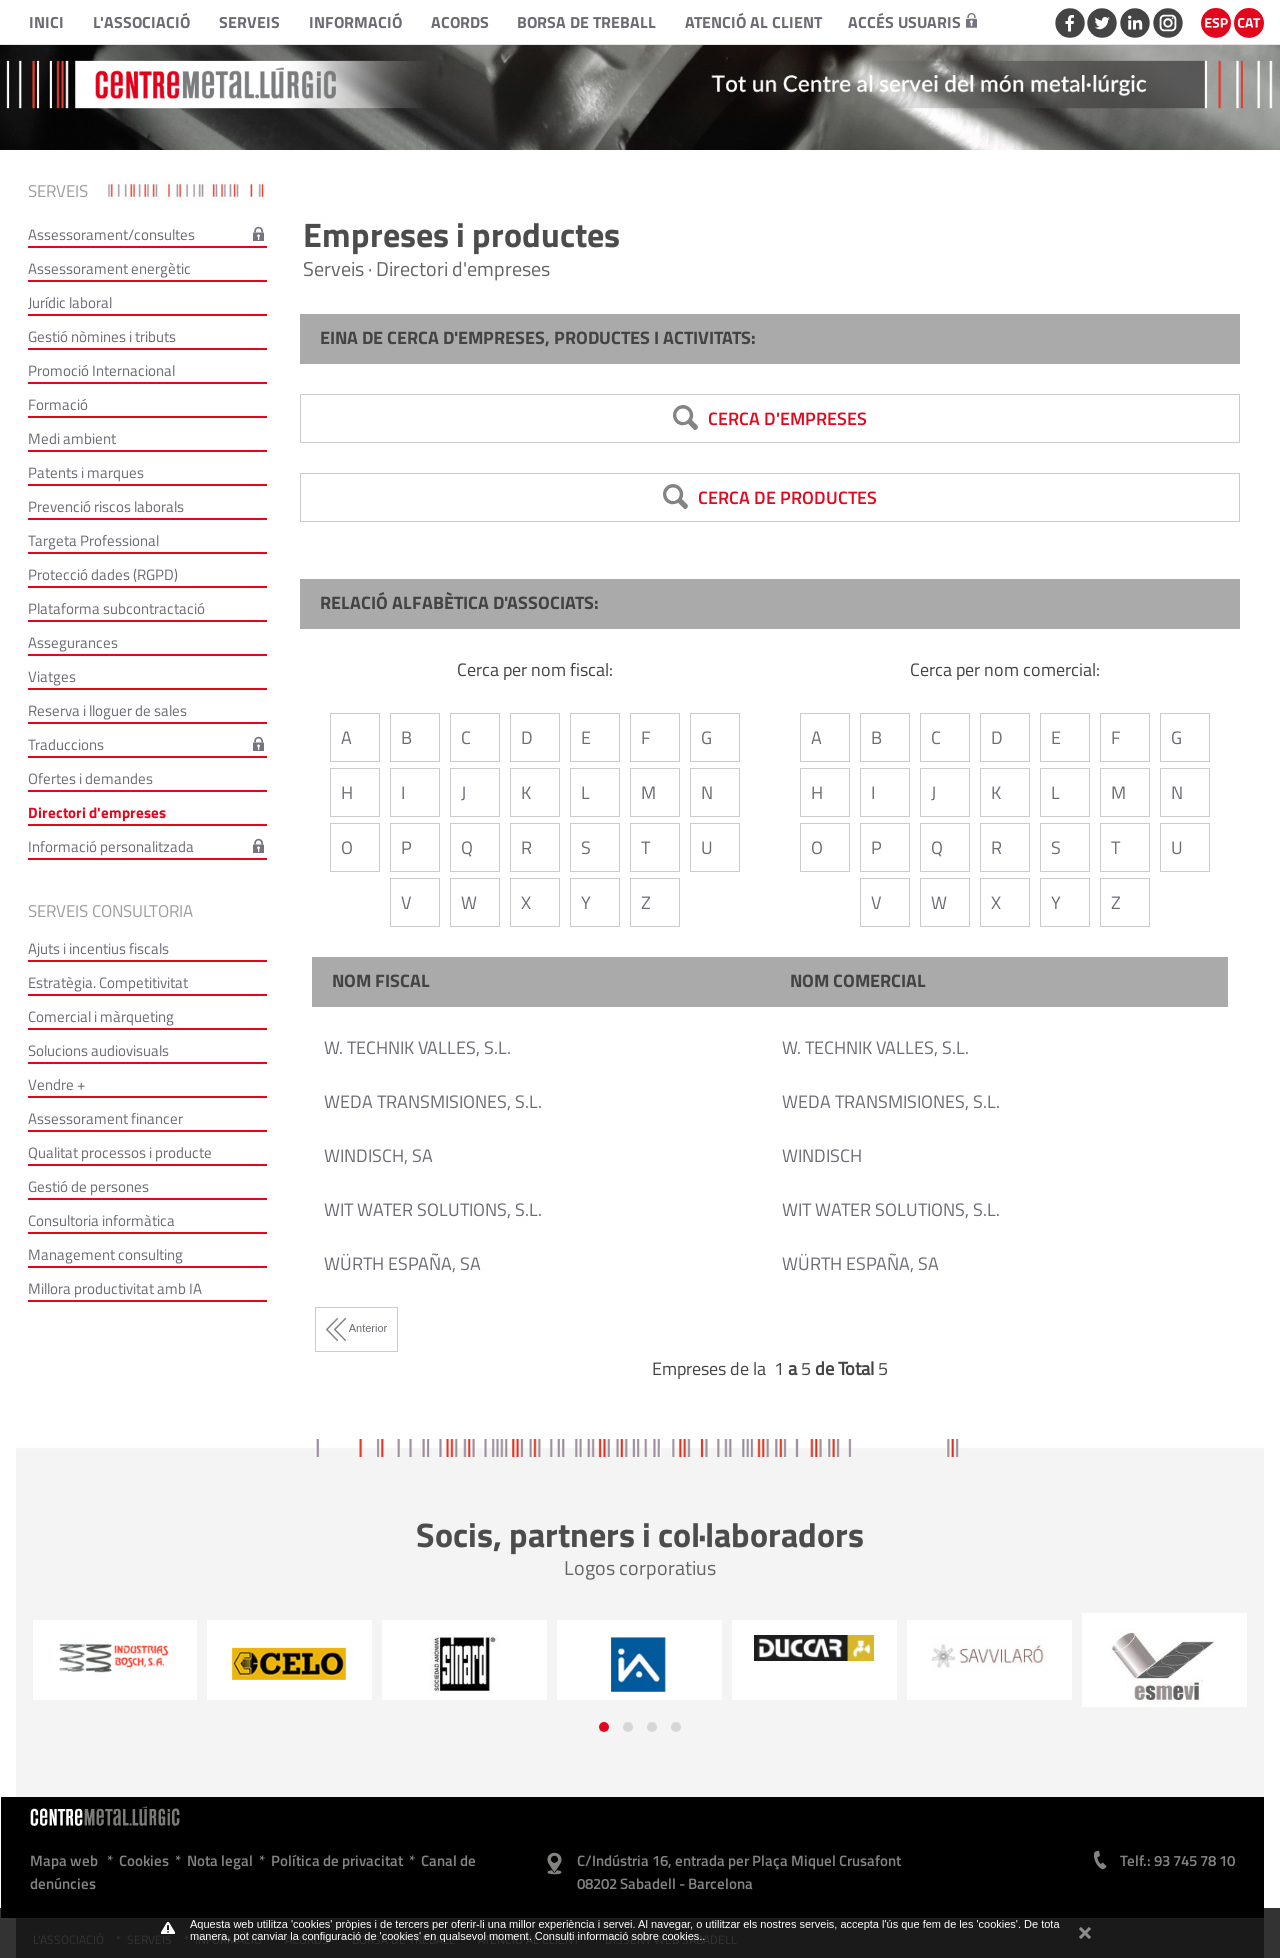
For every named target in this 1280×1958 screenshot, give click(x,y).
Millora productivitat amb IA (115, 1288)
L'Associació (141, 22)
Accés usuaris (912, 22)
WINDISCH (822, 1155)
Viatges (52, 676)
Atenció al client (753, 22)
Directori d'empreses (97, 812)
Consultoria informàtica (101, 1220)
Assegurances (73, 642)
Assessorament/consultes (111, 234)
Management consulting (105, 1254)
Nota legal (220, 1860)
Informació (355, 22)
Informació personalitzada (111, 846)
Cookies (144, 1860)
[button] (604, 1727)
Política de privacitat (337, 1860)
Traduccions (66, 744)
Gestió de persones (88, 1186)
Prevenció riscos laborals (106, 506)
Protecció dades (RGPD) (103, 574)
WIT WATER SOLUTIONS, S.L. (433, 1209)
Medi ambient (72, 438)
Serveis (249, 22)
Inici (46, 22)
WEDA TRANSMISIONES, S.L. (433, 1101)
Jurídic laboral (70, 302)
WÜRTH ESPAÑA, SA (402, 1263)
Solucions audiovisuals (98, 1050)
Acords (460, 22)
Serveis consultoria (110, 911)
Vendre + (56, 1084)
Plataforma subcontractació (116, 608)
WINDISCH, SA (378, 1155)
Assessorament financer (105, 1118)
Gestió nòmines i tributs (102, 336)
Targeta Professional (93, 540)
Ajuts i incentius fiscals (98, 948)
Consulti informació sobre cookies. (619, 1936)
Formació (58, 404)
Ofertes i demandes (90, 778)
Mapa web (64, 1860)
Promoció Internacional (101, 370)
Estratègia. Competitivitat (108, 982)
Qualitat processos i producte (120, 1152)
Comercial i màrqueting (101, 1016)
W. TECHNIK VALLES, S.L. (417, 1047)
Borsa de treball (586, 22)
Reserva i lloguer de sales (107, 710)
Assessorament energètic (109, 268)
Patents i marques (86, 472)
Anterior (356, 1328)
